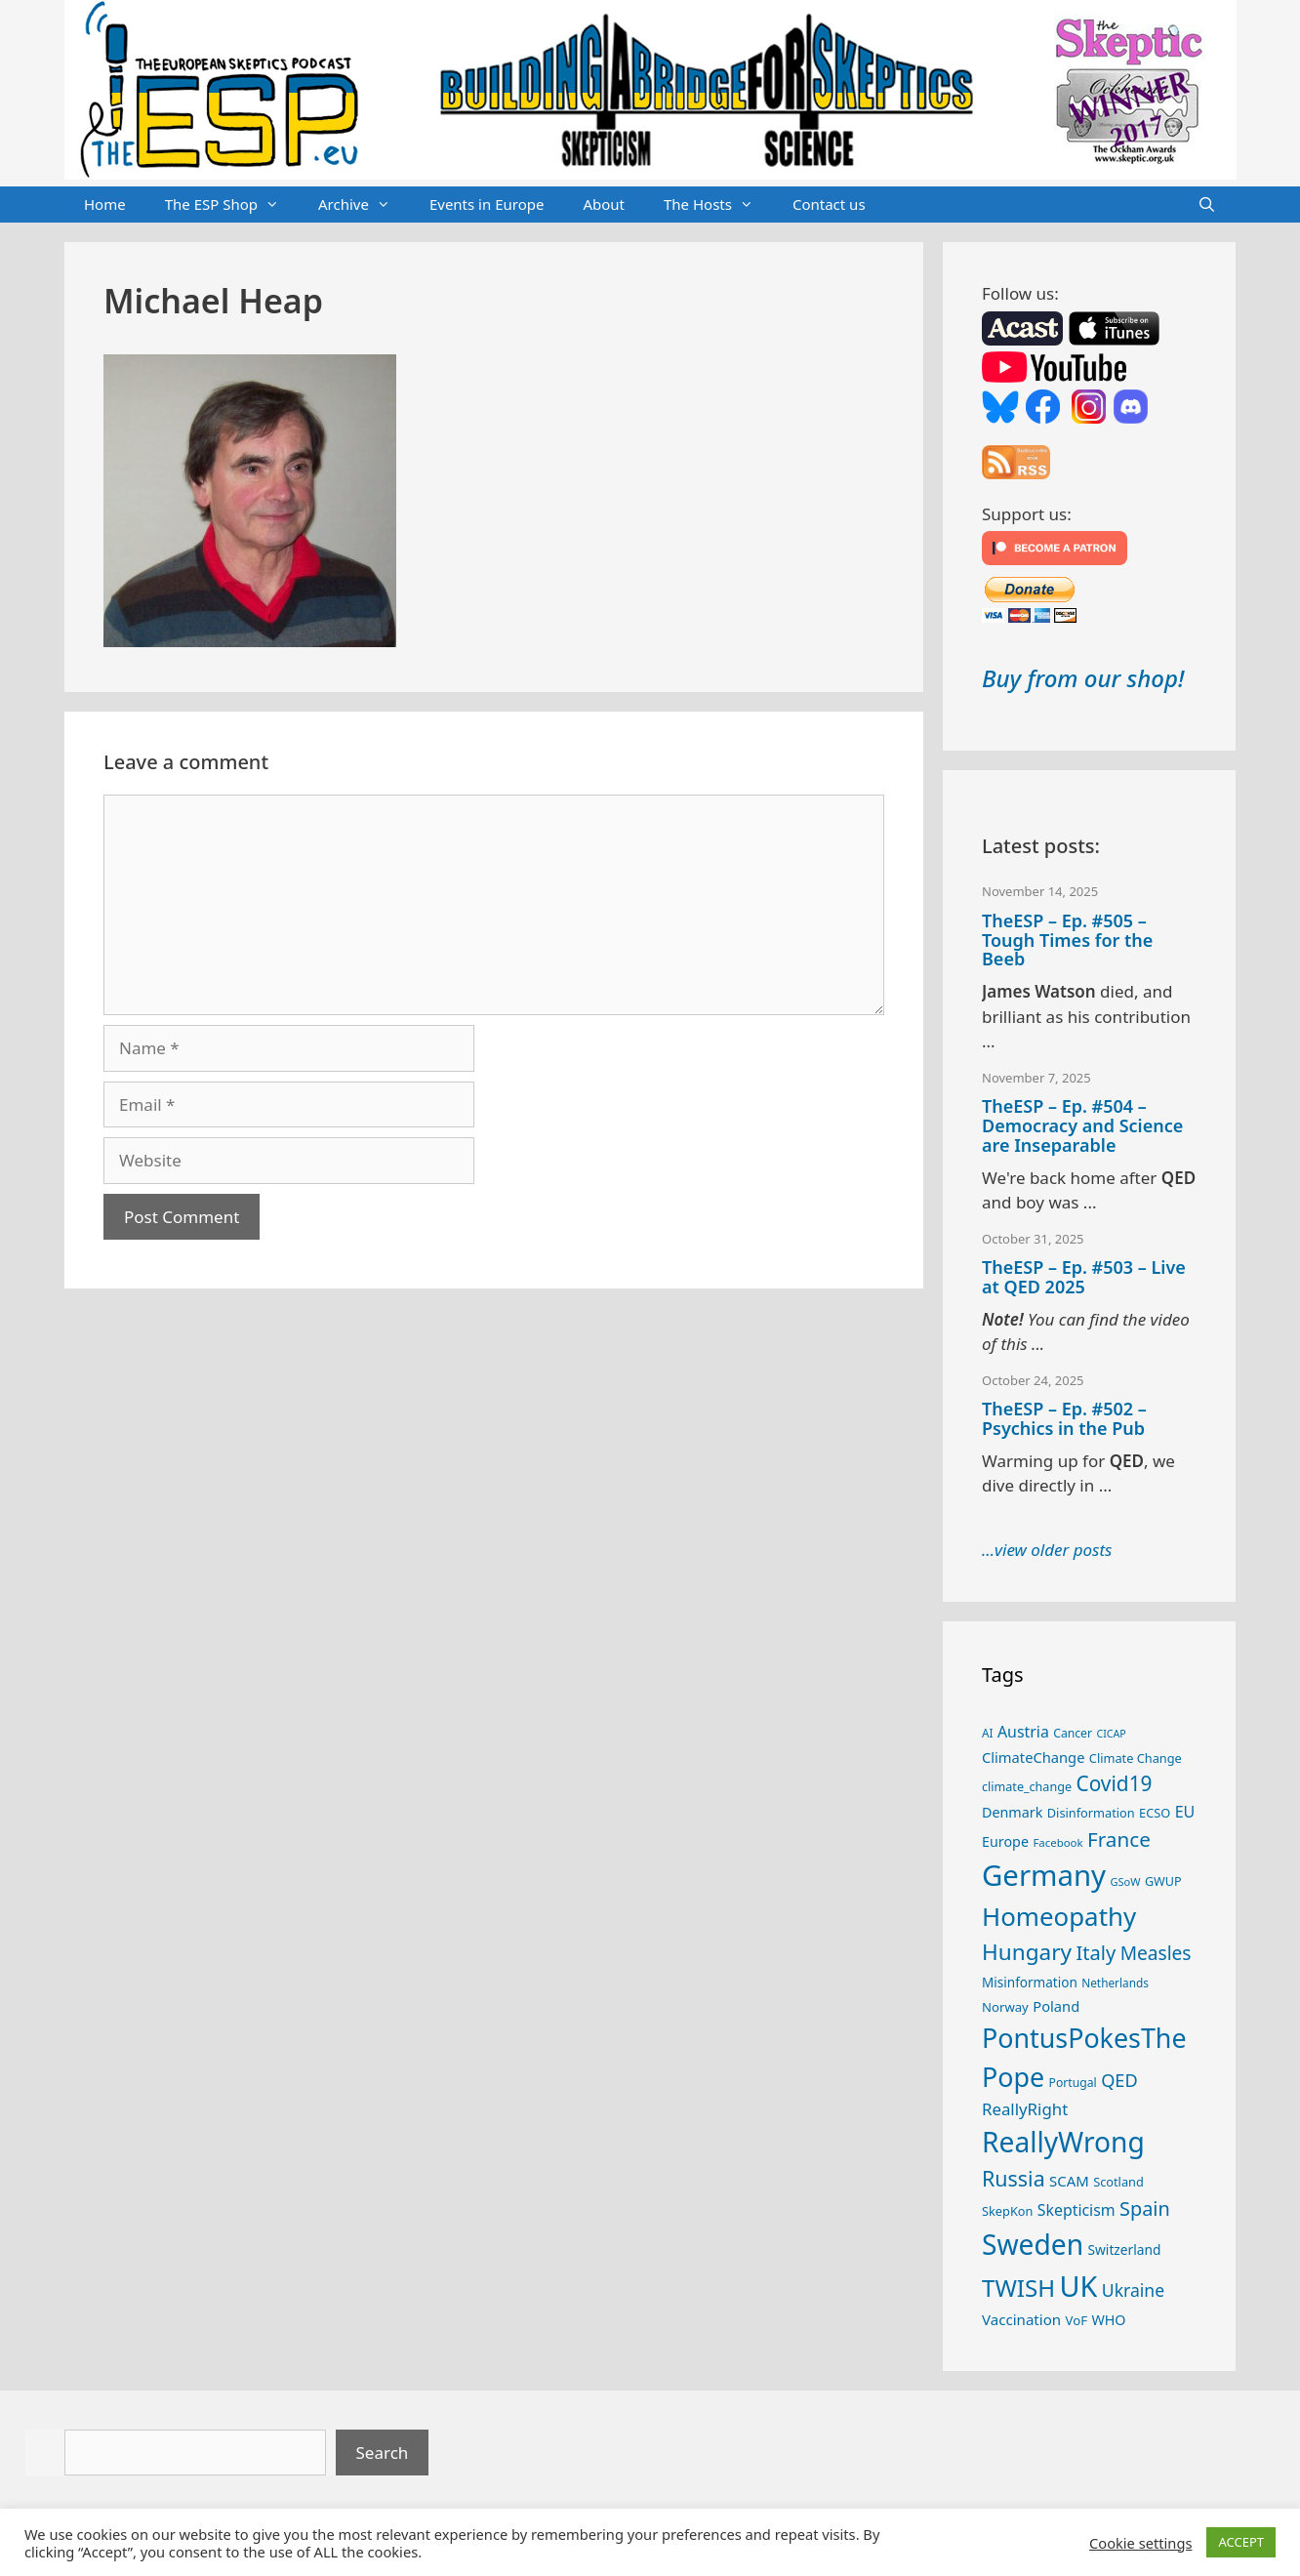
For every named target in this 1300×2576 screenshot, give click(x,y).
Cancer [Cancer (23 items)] (1072, 1733)
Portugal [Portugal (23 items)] (1073, 2082)
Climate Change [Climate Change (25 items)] (1135, 1758)
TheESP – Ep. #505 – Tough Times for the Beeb (1067, 940)
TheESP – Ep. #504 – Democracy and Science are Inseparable (1082, 1125)
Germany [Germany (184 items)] (1044, 1875)
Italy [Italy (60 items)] (1096, 1953)
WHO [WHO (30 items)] (1108, 2319)
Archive (364, 205)
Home (105, 204)
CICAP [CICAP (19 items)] (1110, 1733)
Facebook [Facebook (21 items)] (1057, 1842)
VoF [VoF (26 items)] (1076, 2320)
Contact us (829, 204)
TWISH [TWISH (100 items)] (1018, 2287)
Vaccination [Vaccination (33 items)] (1021, 2319)
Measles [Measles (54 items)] (1156, 1953)
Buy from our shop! (1083, 678)
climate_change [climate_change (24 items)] (1027, 1787)
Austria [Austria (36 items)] (1023, 1731)
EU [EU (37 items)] (1185, 1811)
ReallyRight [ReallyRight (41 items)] (1025, 2109)
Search (382, 2452)
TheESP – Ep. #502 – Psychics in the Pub (1064, 1418)
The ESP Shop (232, 205)
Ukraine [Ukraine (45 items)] (1133, 2290)
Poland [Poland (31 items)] (1056, 2006)
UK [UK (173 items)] (1079, 2286)
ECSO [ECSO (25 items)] (1154, 1812)
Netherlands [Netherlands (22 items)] (1115, 1982)
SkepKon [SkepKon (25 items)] (1007, 2211)
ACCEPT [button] (1241, 2542)
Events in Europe (487, 204)
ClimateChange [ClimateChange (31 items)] (1033, 1757)
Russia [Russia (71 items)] (1013, 2178)
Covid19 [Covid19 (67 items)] (1114, 1783)
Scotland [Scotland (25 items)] (1118, 2181)
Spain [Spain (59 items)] (1144, 2208)
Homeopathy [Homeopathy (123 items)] (1059, 1916)
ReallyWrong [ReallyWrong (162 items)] (1063, 2141)
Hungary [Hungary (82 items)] (1027, 1952)
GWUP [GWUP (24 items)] (1163, 1881)
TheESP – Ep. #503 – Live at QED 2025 (1084, 1276)
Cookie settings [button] (1140, 2543)
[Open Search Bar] (1207, 205)
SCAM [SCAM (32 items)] (1069, 2180)
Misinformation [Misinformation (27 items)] (1029, 1982)
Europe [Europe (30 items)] (1005, 1841)
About (604, 204)
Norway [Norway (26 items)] (1005, 2007)
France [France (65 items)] (1119, 1839)
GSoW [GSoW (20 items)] (1125, 1881)
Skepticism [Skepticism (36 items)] (1076, 2210)
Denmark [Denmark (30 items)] (1012, 1812)
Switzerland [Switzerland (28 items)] (1124, 2249)
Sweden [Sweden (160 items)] (1032, 2244)
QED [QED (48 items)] (1119, 2080)
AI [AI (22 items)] (988, 1732)
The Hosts (718, 205)
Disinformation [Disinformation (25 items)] (1091, 1812)
